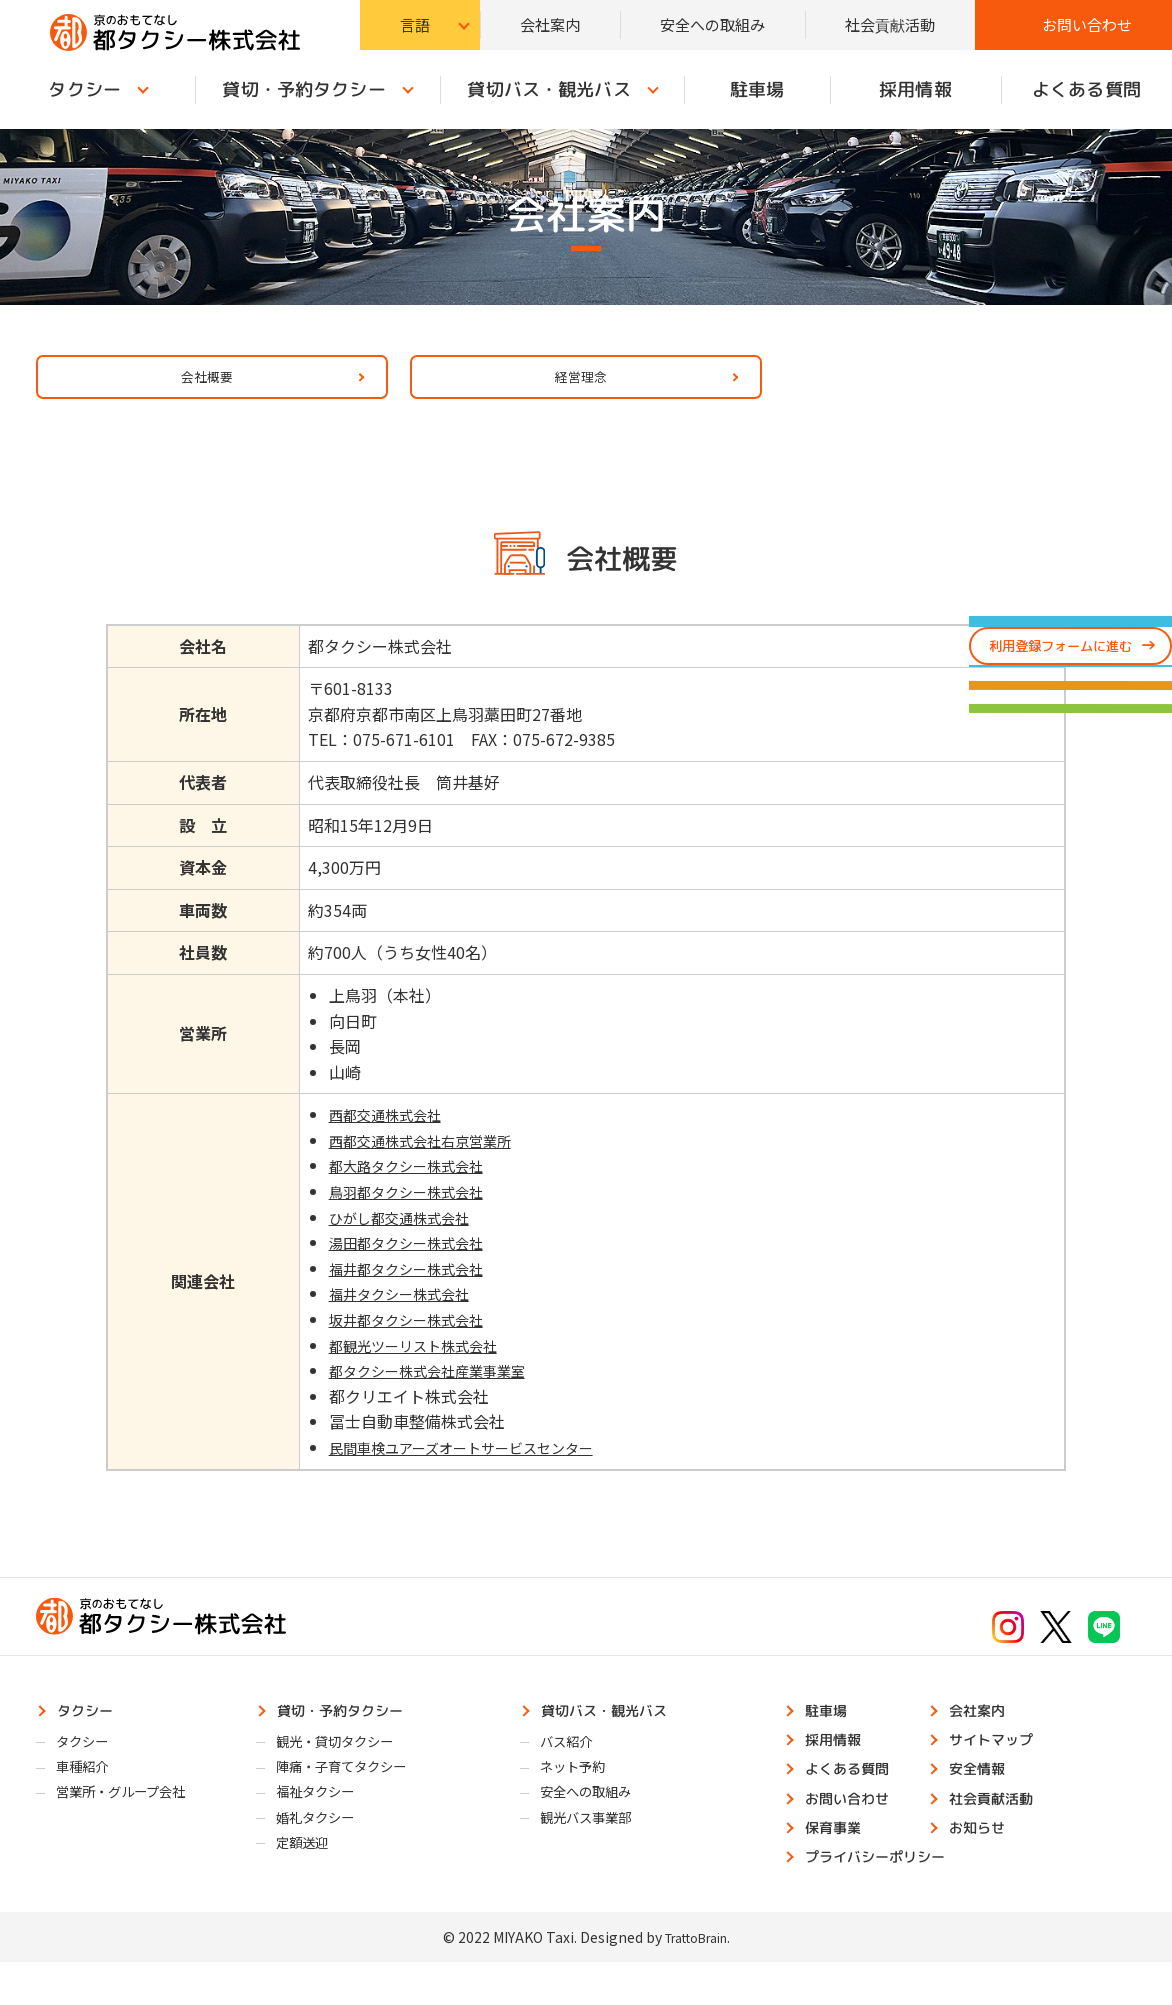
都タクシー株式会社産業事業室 (433, 1387)
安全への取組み (712, 24)
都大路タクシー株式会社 (409, 1183)
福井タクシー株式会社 (401, 1311)
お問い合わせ (1087, 24)
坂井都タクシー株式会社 (409, 1336)
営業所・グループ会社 (133, 1823)
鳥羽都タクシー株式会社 (409, 1208)
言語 (415, 24)
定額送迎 (309, 1880)
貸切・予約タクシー (304, 89)
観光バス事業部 (595, 1851)
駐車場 (757, 89)
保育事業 (840, 1863)
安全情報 (984, 1796)
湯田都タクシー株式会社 (409, 1259)
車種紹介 (89, 1794)
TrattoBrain (695, 1979)
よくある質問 (856, 1796)
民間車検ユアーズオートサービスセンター (472, 1464)
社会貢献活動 (890, 24)
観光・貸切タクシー (346, 1765)
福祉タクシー (324, 1823)
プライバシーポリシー (888, 1896)
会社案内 (550, 24)
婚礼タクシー (324, 1851)
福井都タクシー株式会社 (409, 1285)
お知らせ (984, 1863)
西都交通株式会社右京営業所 (425, 1157)
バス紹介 (573, 1765)
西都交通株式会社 (385, 1131)
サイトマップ (1000, 1762)
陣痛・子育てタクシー (354, 1794)
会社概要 (197, 385)
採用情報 (915, 89)
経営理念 (571, 385)
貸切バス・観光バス (548, 89)
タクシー (92, 1729)
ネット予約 (580, 1794)
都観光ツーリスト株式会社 (417, 1362)
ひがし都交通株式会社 (401, 1234)
